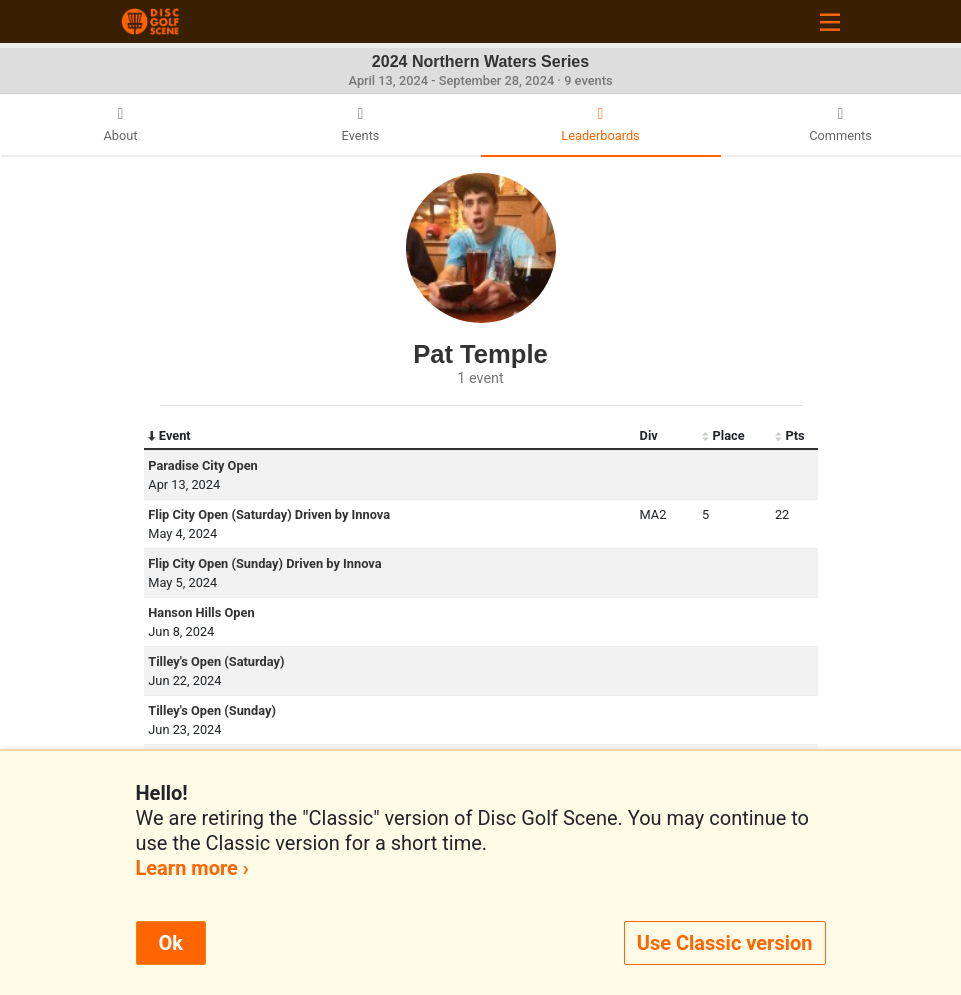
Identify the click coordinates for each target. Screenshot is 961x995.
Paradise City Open (202, 465)
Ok (171, 943)
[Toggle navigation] (830, 21)
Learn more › (192, 868)
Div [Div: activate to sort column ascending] (649, 435)
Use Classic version (725, 943)
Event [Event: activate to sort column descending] (169, 436)
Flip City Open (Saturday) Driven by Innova (269, 514)
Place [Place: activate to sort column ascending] (723, 436)
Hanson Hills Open (201, 612)
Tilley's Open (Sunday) (212, 710)
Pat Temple (480, 354)
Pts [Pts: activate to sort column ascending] (790, 436)
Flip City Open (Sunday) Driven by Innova (264, 563)
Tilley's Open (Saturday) (216, 661)
